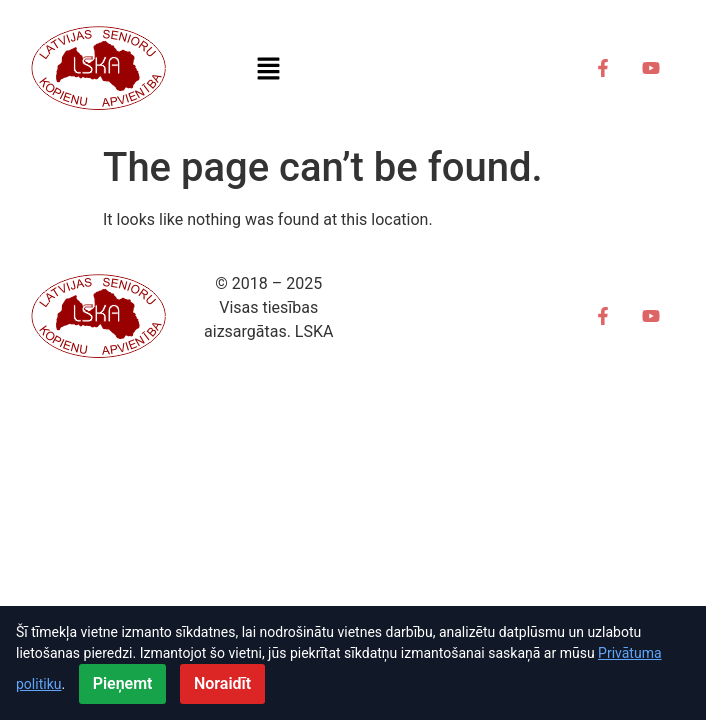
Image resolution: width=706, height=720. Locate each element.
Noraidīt (222, 683)
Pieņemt (123, 683)
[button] (269, 68)
